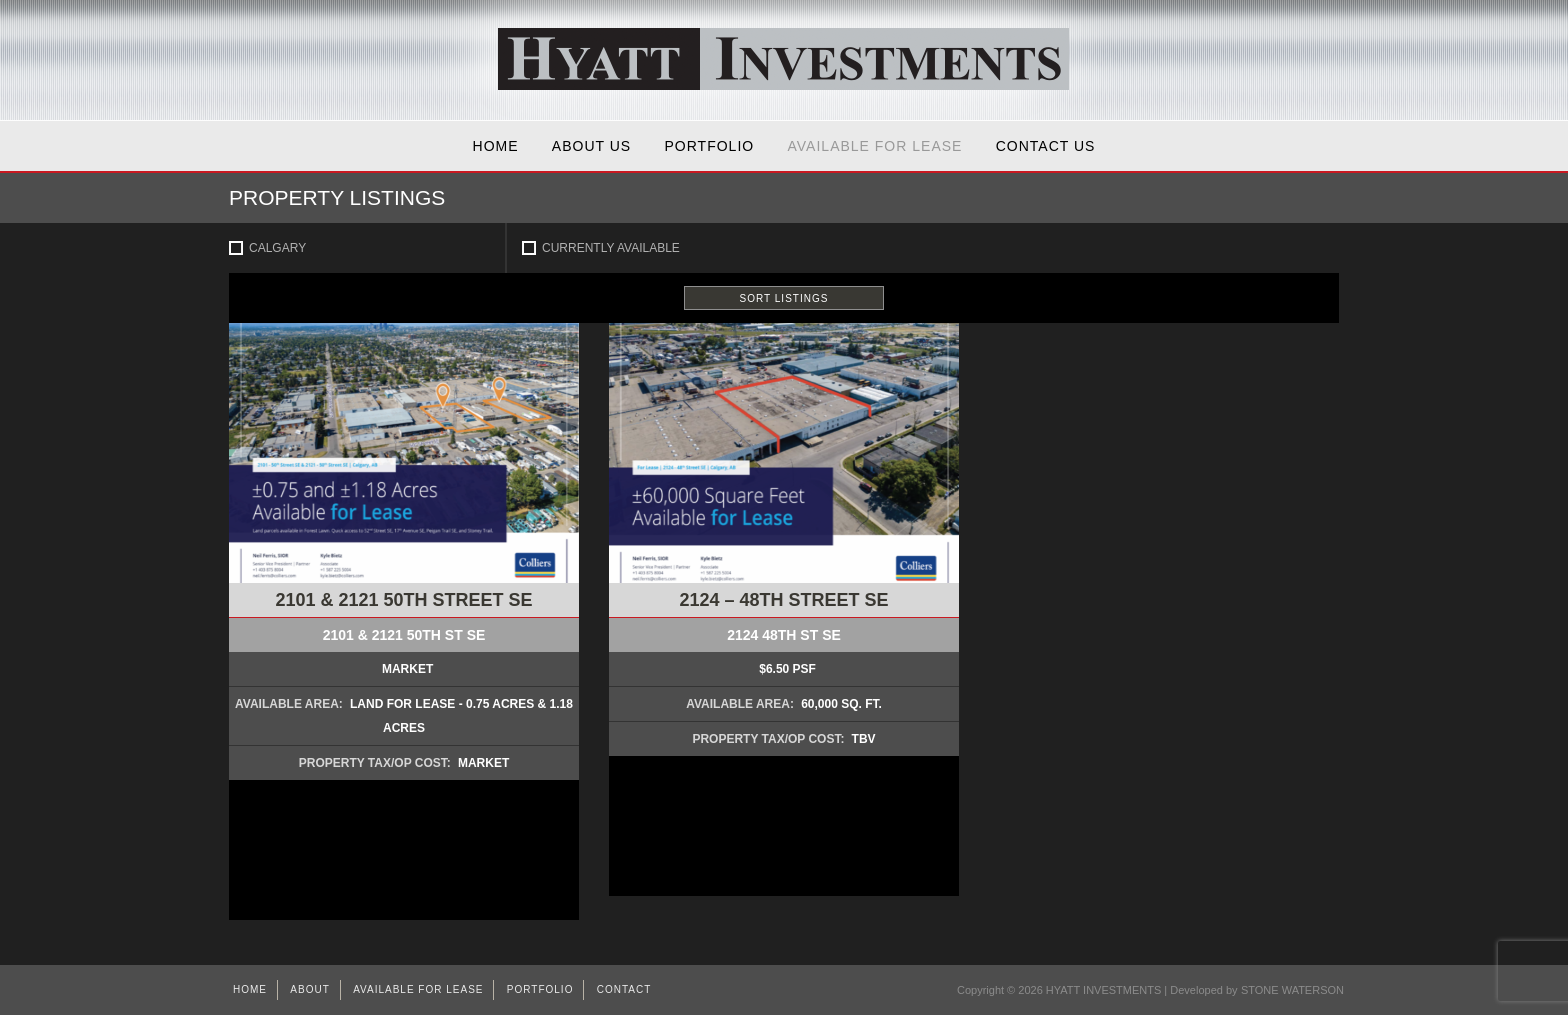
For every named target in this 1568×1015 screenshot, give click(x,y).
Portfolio (710, 146)
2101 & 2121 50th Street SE (403, 600)
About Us (591, 146)
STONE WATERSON (1292, 990)
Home (496, 146)
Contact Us (1046, 146)
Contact (624, 989)
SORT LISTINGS (784, 298)
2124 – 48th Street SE (783, 600)
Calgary (277, 248)
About (309, 989)
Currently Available (611, 248)
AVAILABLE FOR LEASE (875, 146)
